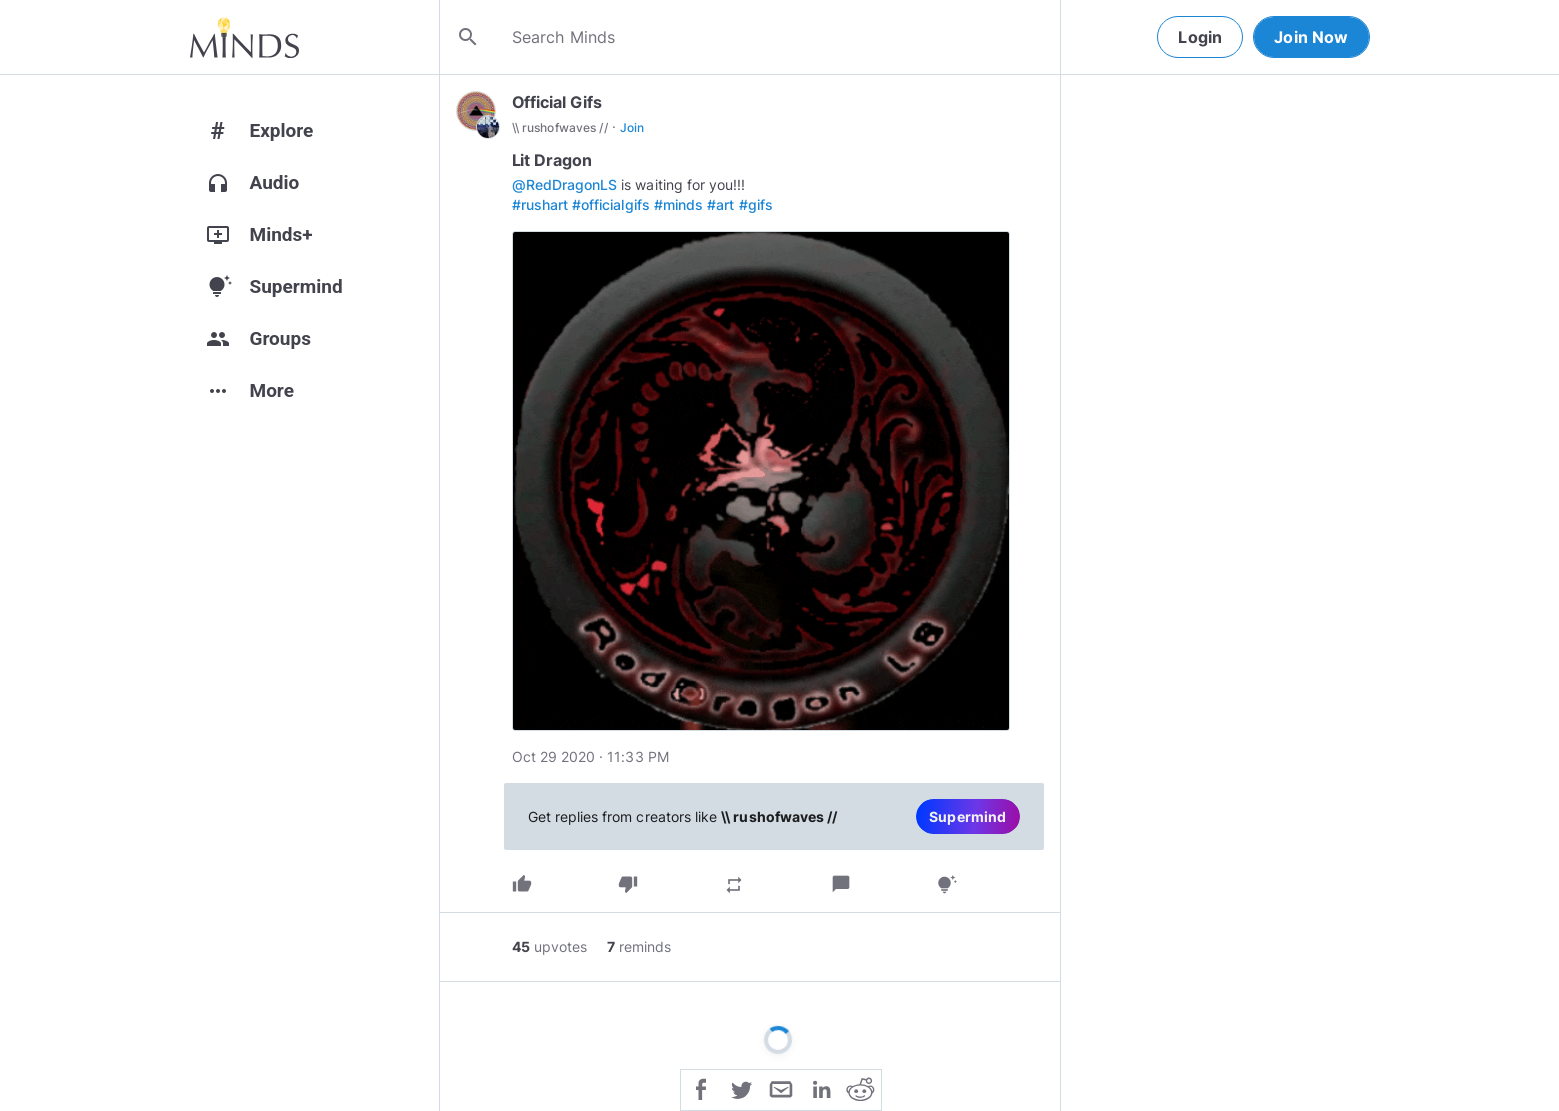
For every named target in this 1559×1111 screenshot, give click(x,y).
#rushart (540, 204)
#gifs (756, 204)
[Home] (244, 37)
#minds (678, 204)
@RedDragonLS (565, 184)
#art (720, 204)
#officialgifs (611, 204)
